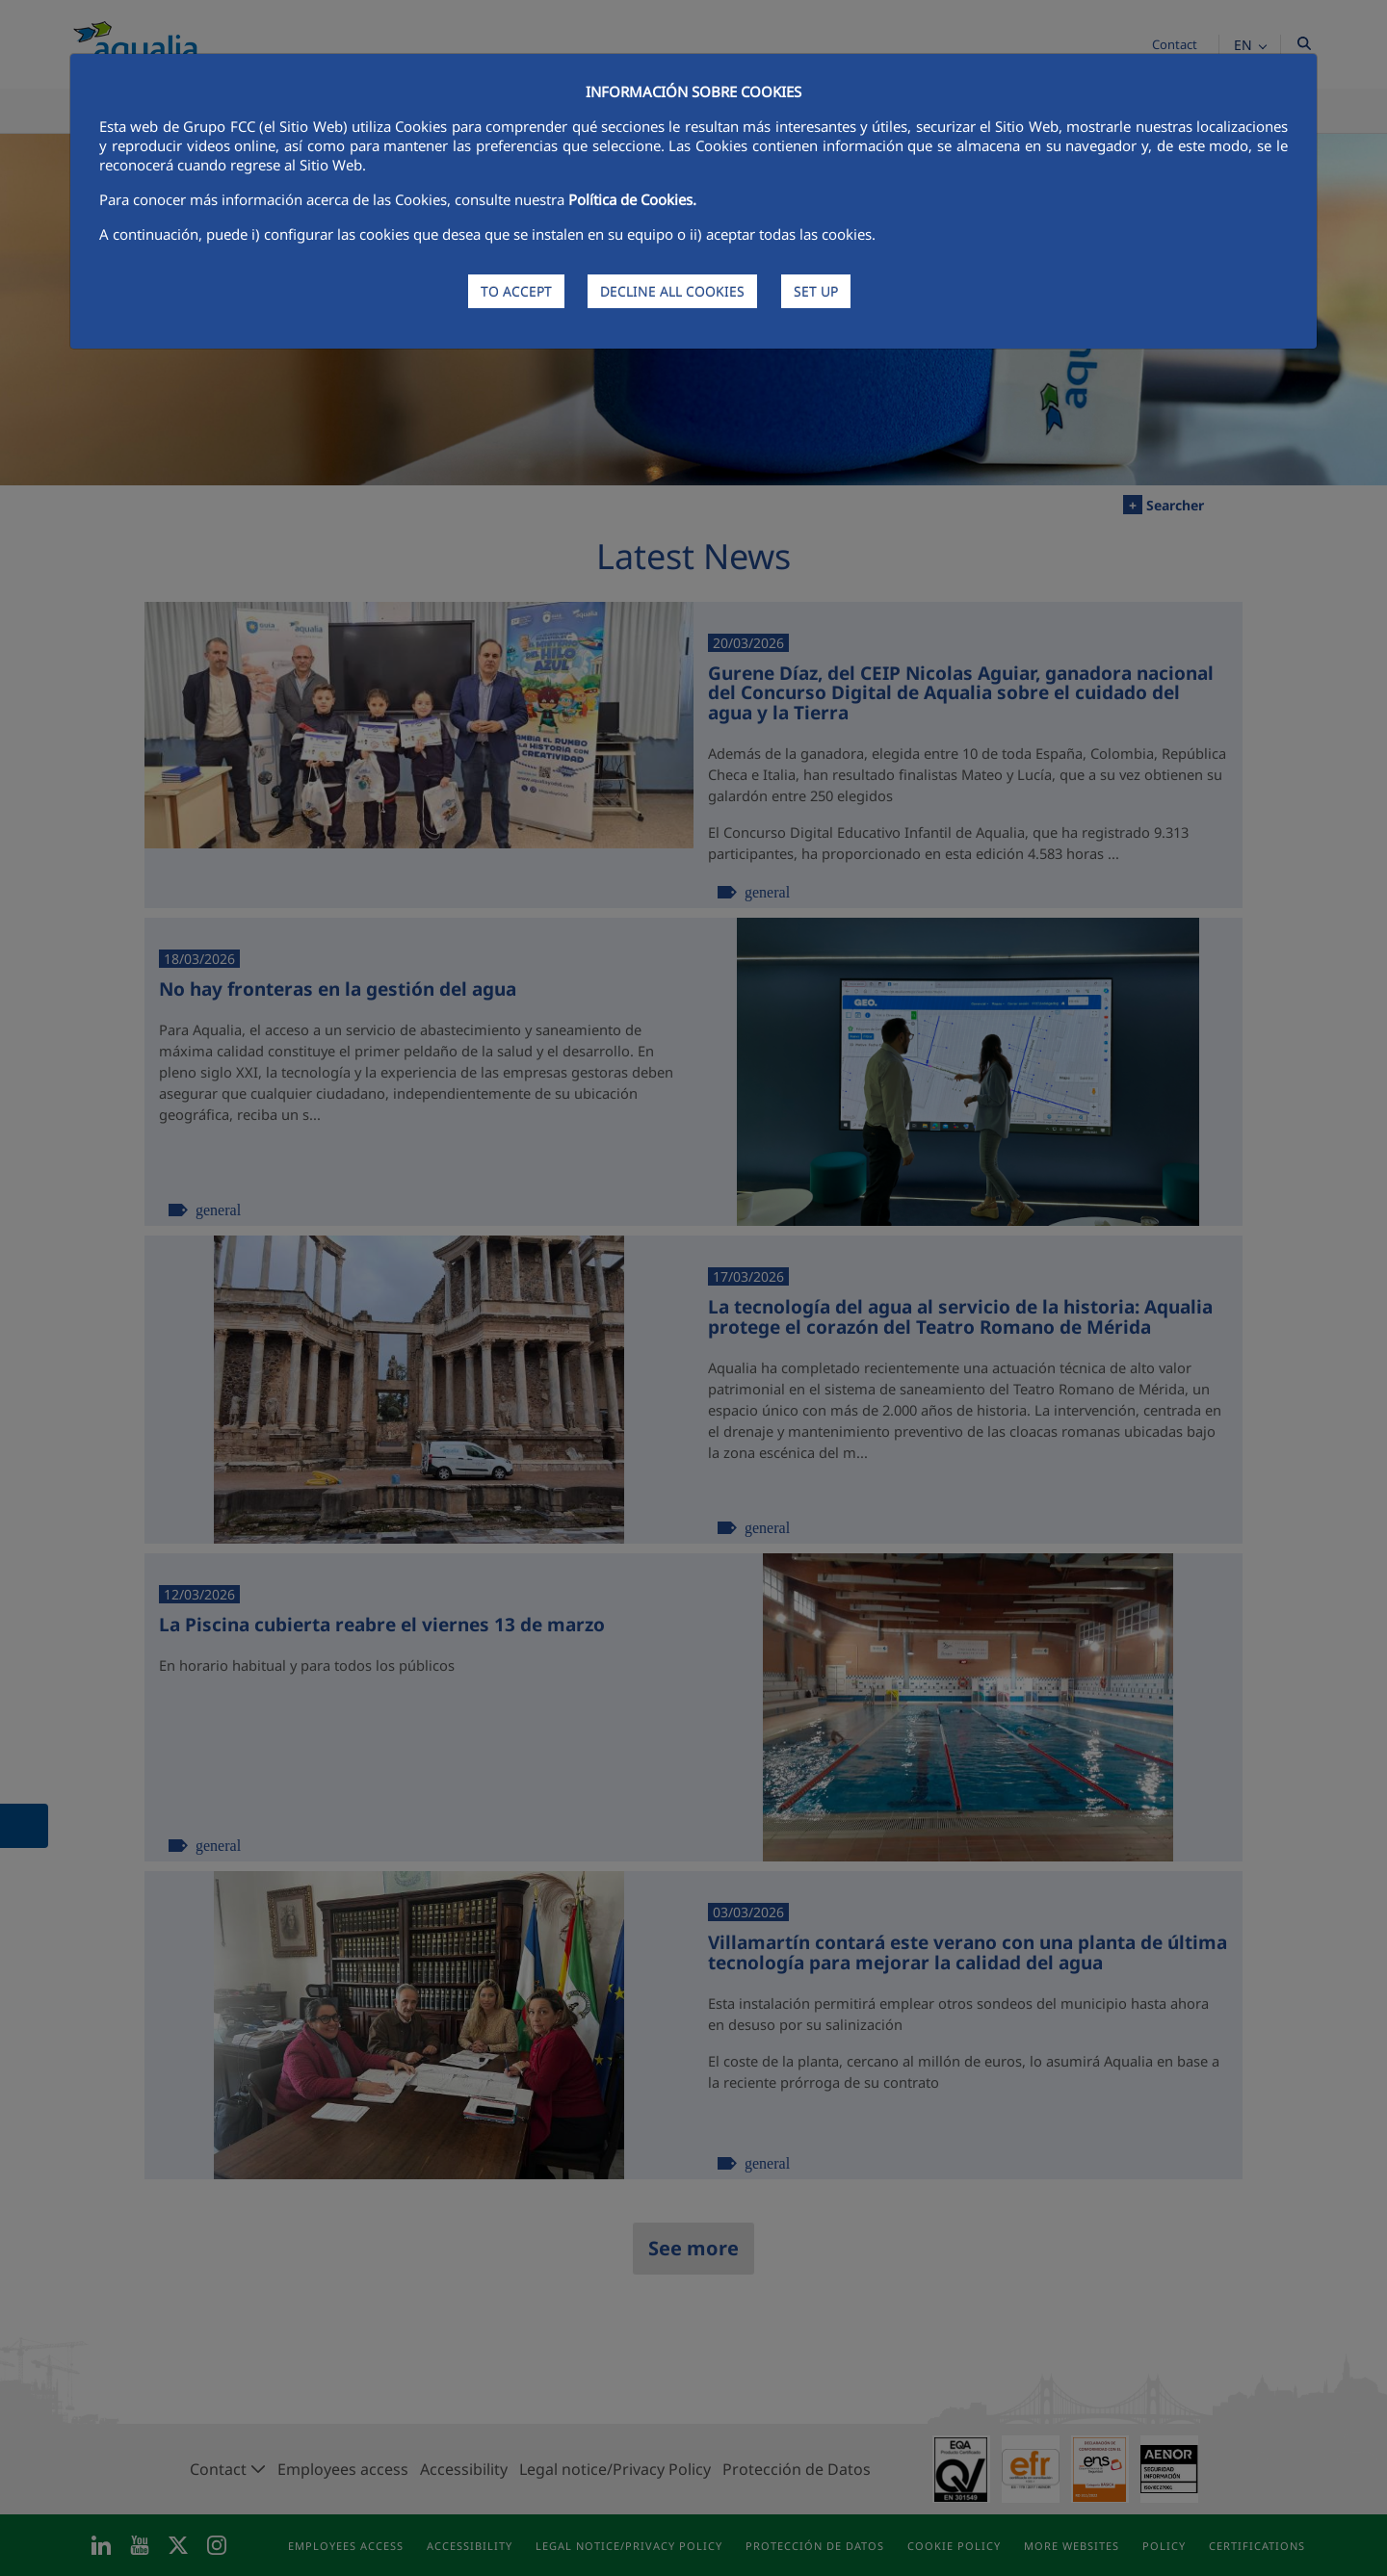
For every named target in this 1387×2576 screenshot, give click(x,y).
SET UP (816, 291)
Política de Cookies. (632, 199)
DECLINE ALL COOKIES (672, 291)
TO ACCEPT (516, 291)
